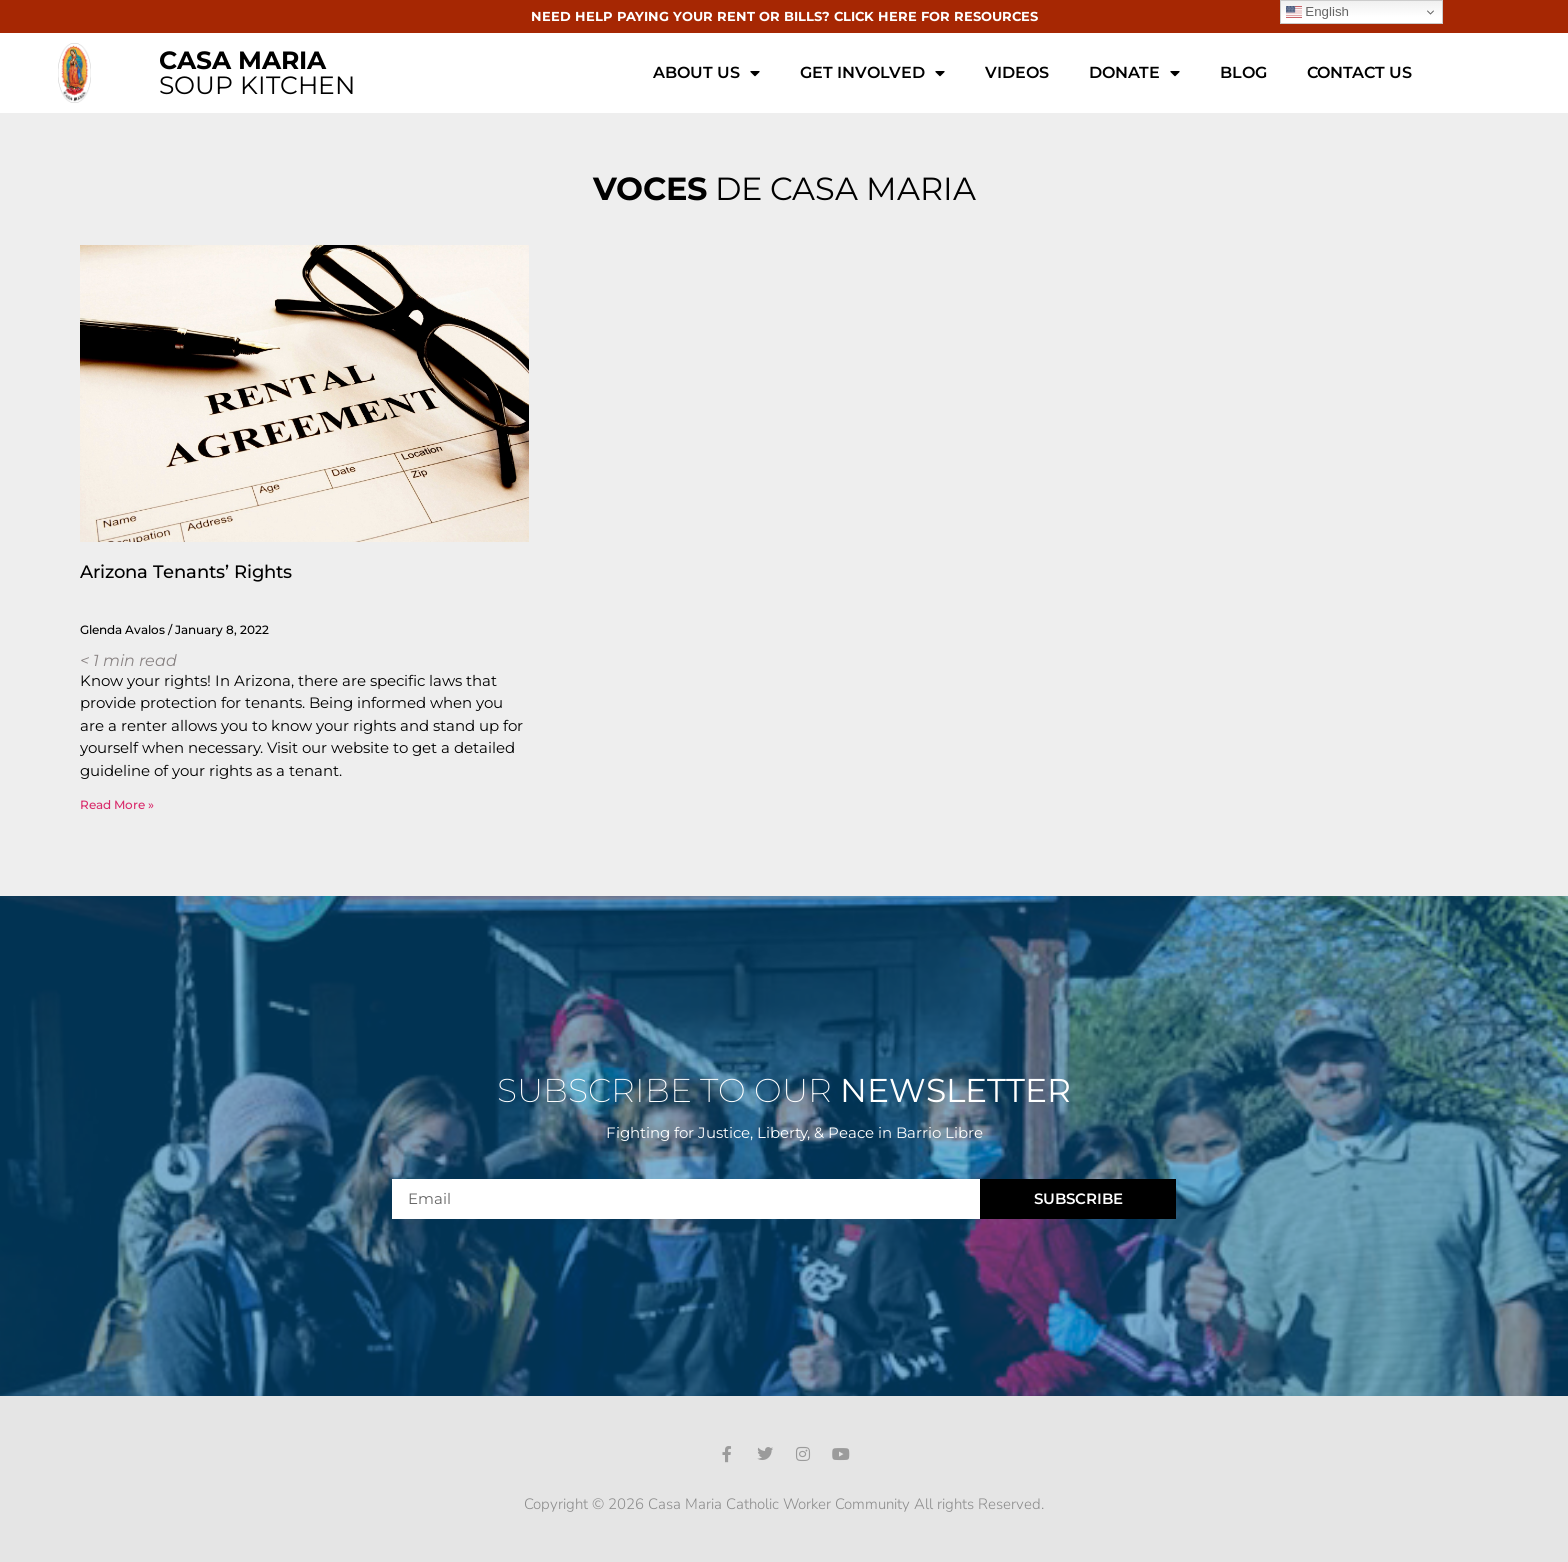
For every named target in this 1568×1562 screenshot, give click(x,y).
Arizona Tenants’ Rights (186, 572)
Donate (1134, 73)
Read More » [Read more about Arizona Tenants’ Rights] (117, 804)
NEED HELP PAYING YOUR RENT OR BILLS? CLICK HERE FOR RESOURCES (784, 16)
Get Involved (872, 73)
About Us (706, 73)
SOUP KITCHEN (257, 72)
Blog (1243, 72)
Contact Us (1359, 72)
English (1317, 12)
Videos (1017, 72)
